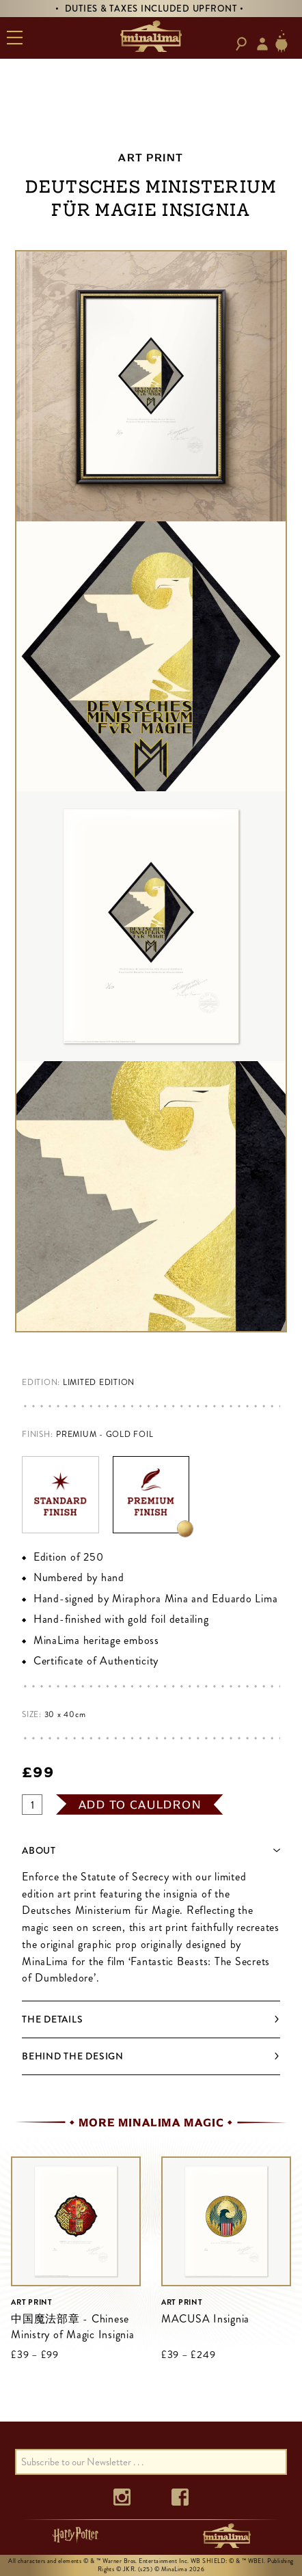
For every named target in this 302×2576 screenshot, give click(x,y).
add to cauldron (140, 1804)
